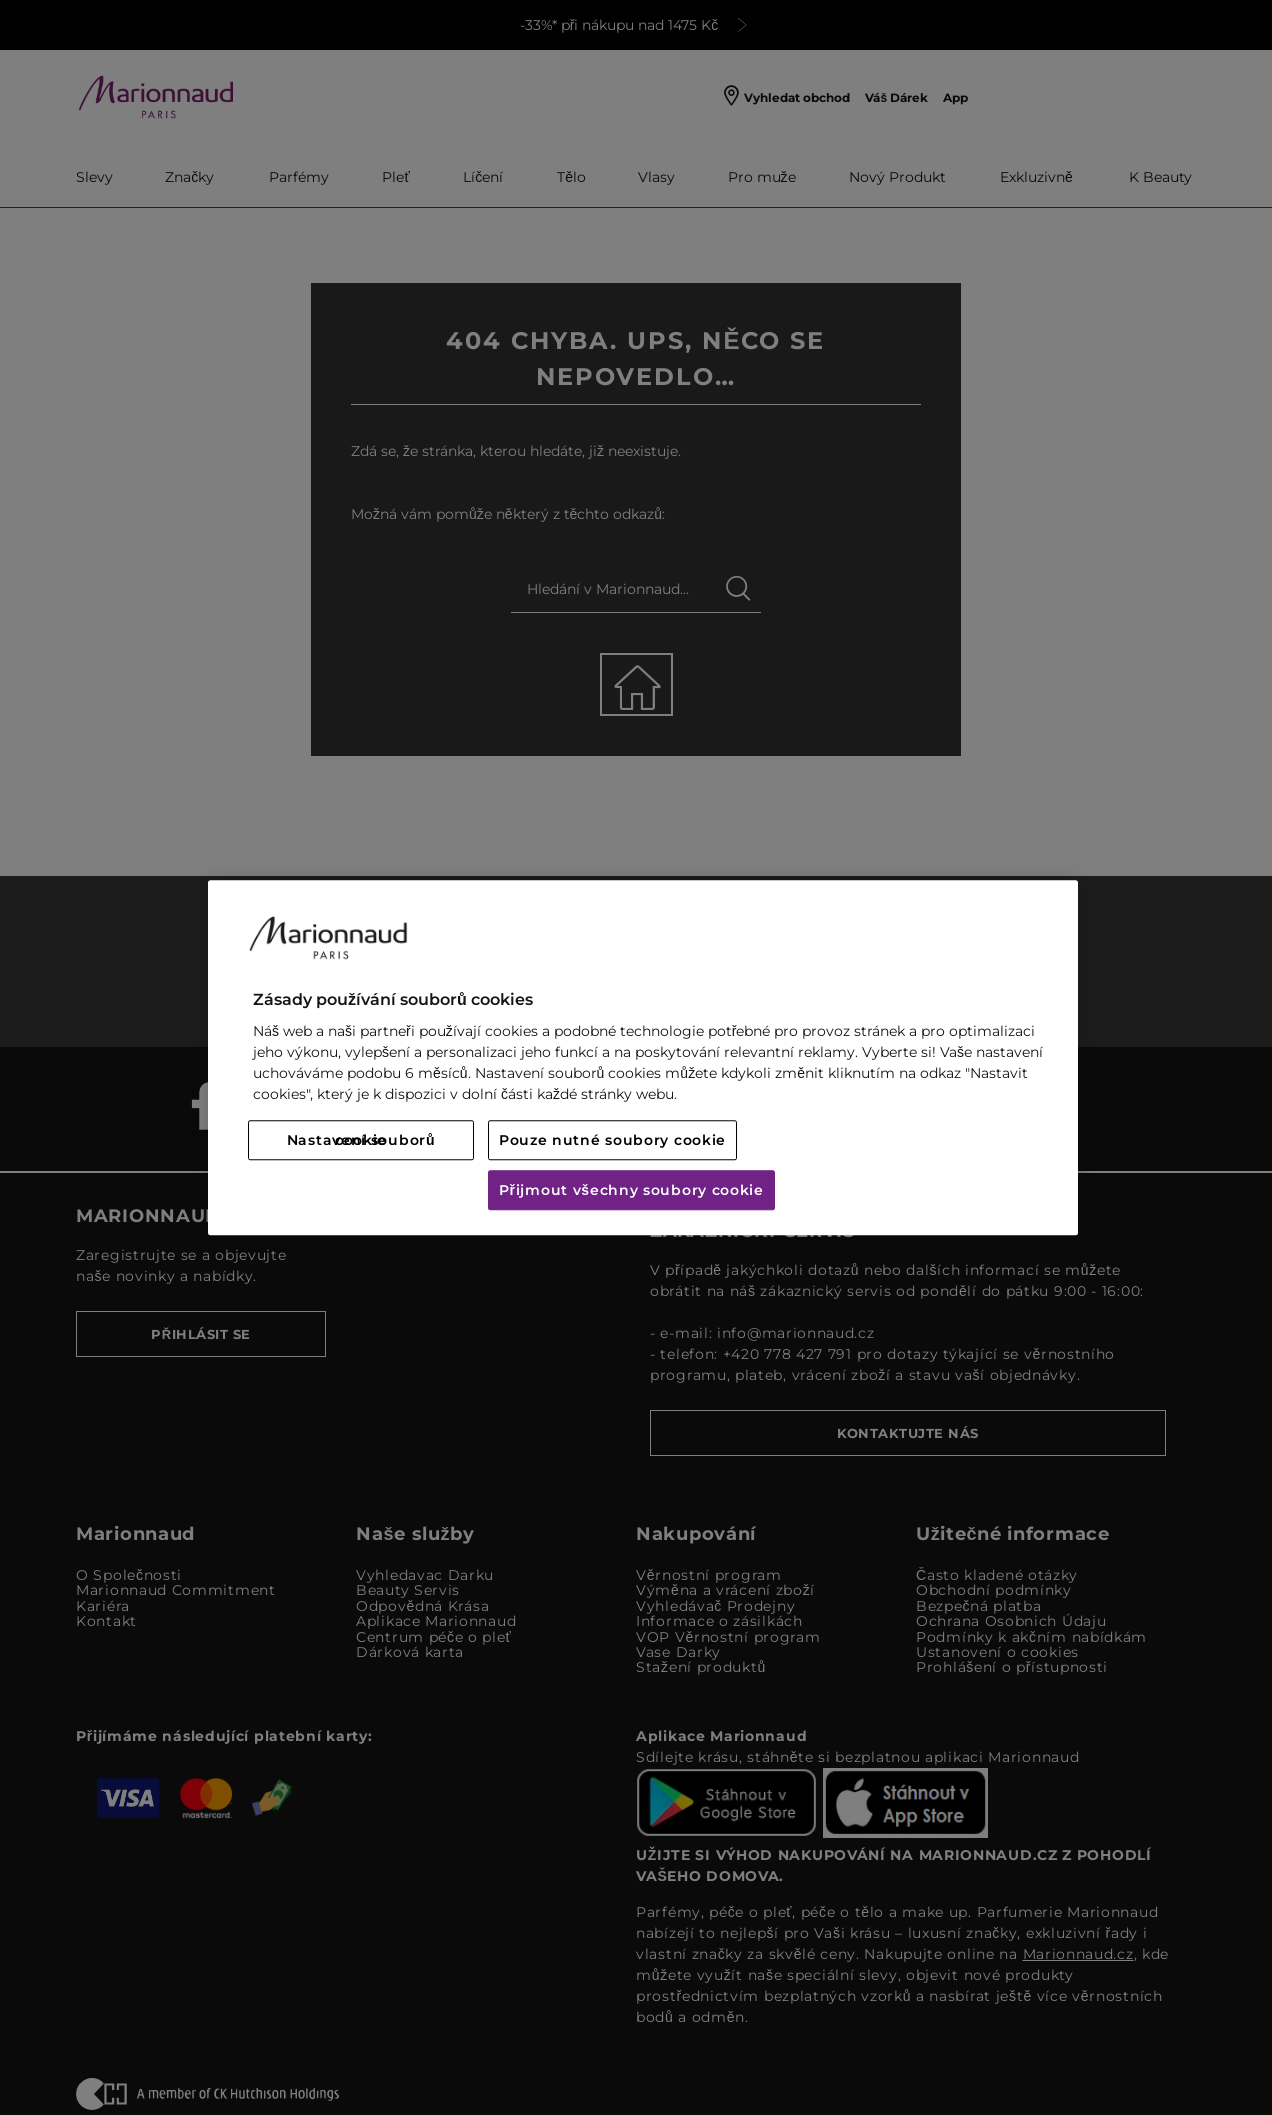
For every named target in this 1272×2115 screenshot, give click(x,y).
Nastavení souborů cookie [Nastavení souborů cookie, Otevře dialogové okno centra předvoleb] (361, 1140)
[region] (643, 1057)
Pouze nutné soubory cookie (612, 1140)
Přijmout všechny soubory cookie (631, 1190)
